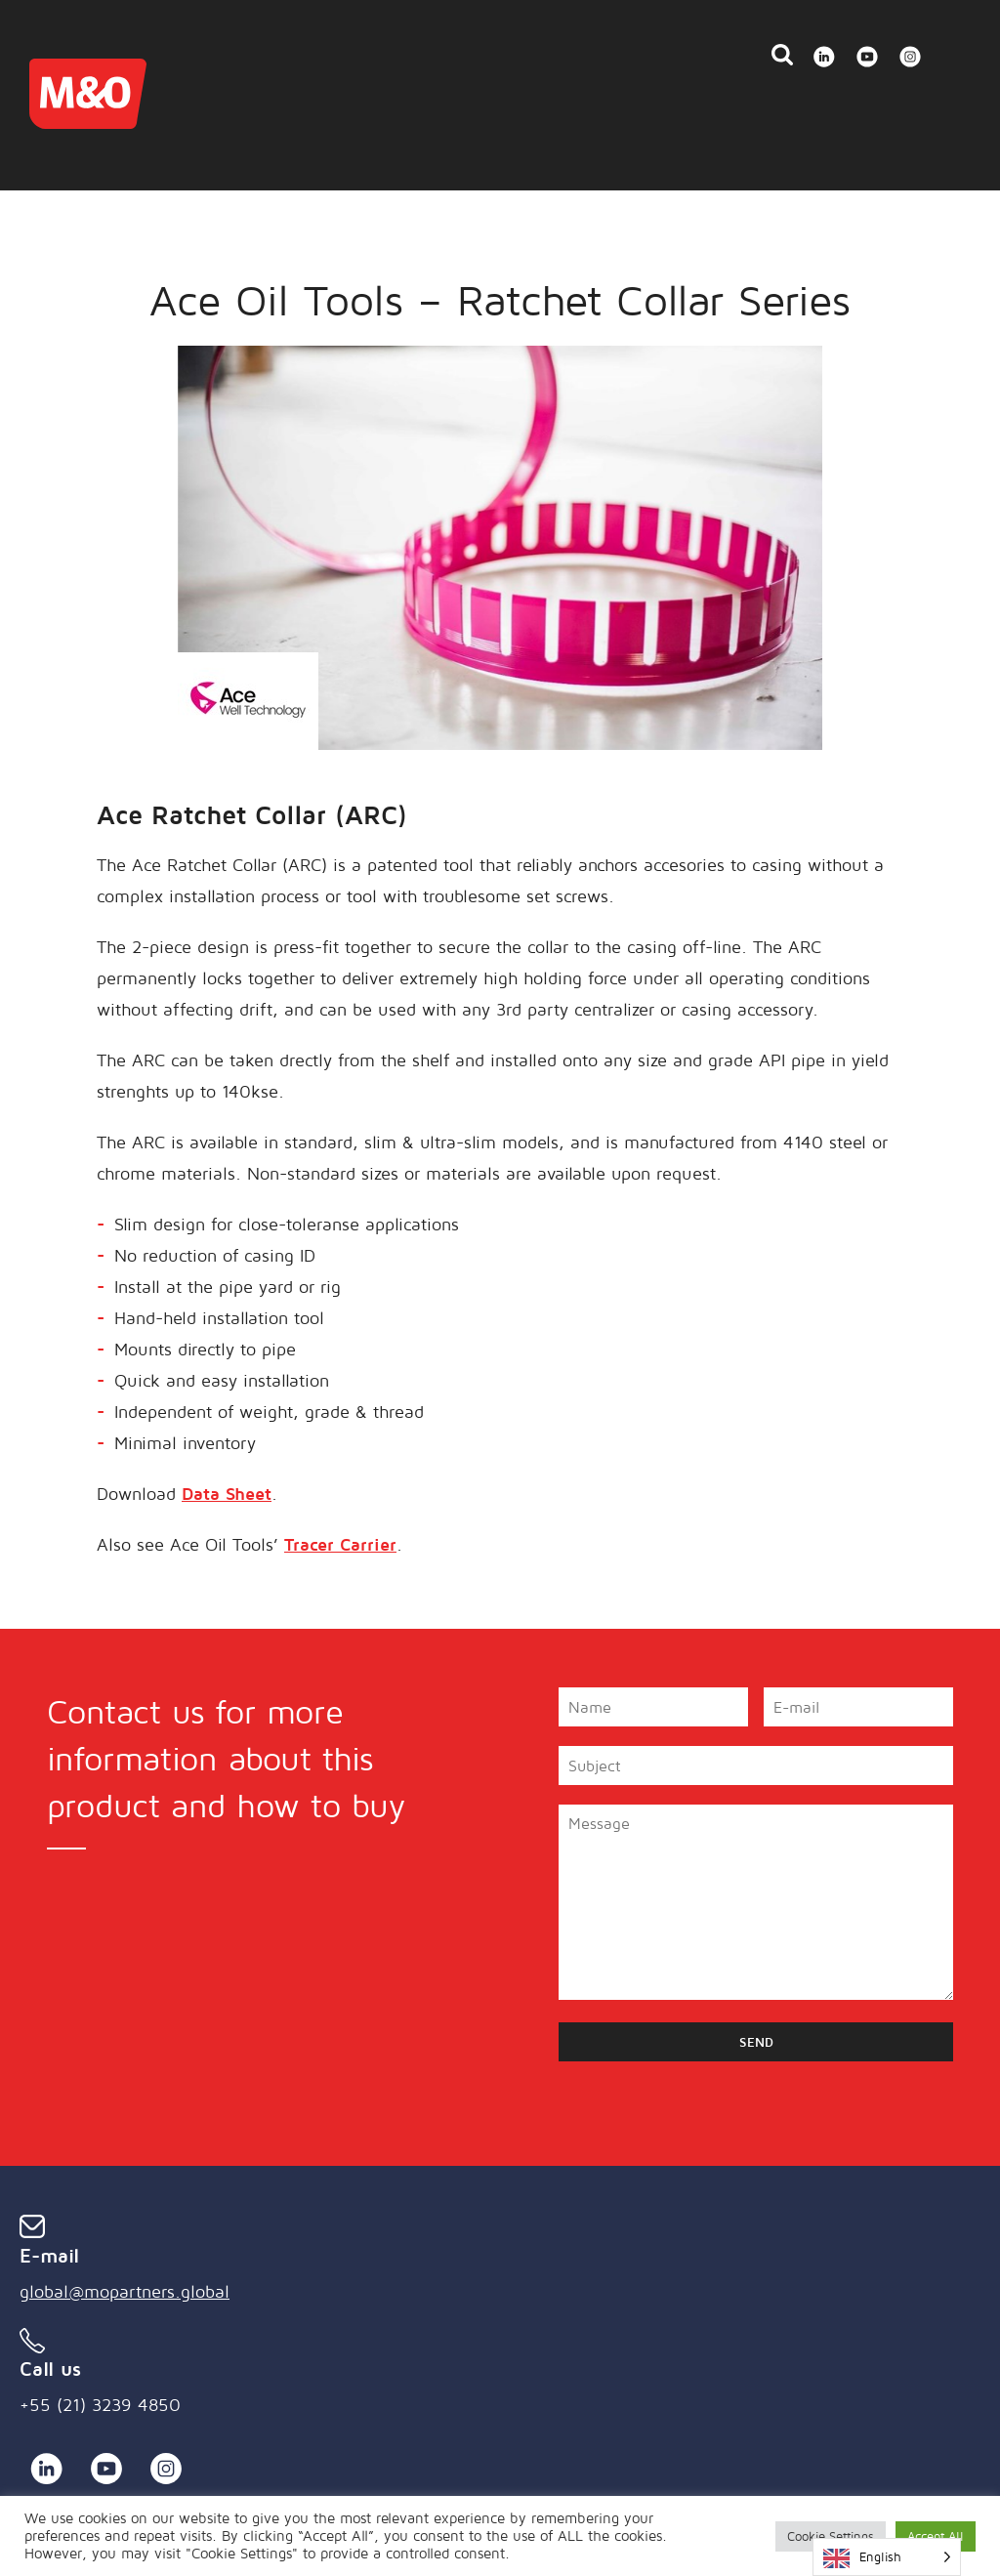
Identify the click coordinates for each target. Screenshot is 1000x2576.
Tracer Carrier (340, 1544)
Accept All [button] (935, 2536)
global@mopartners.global (124, 2291)
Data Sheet (226, 1493)
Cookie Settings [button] (830, 2536)
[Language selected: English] (886, 2557)
